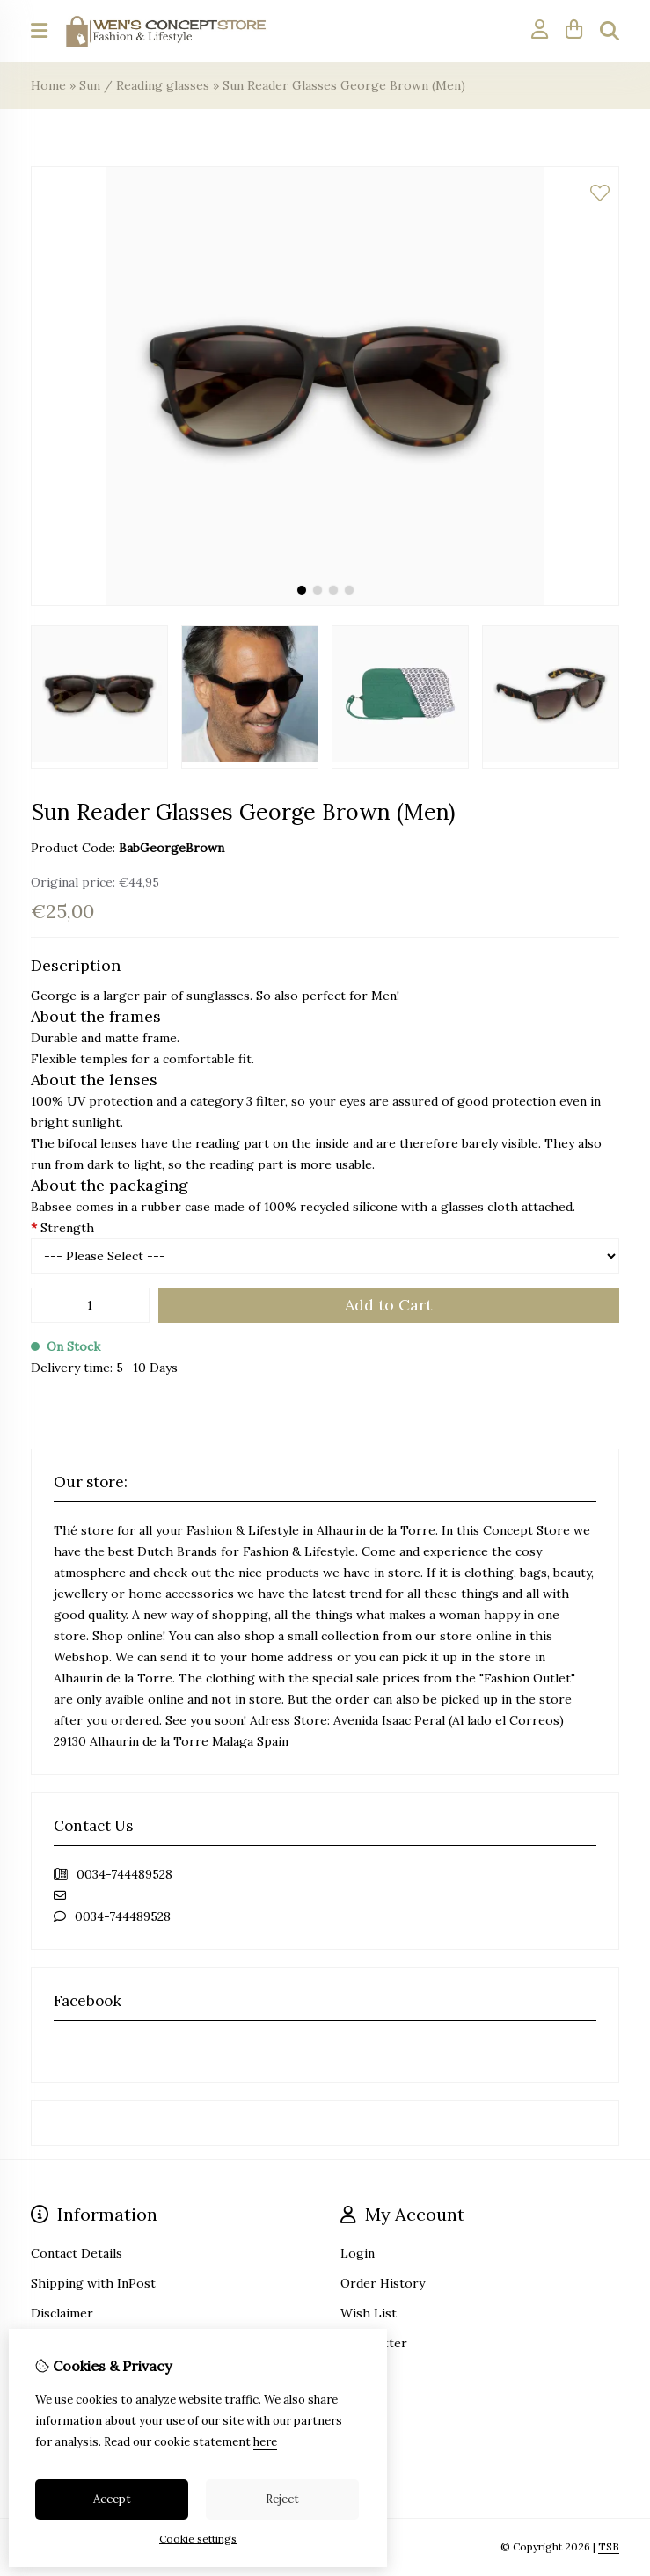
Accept (112, 2499)
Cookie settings (198, 2538)
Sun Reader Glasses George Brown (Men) (344, 85)
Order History (382, 2283)
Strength (62, 1228)
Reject (282, 2499)
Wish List (368, 2313)
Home (48, 85)
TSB (608, 2546)
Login (357, 2253)
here (265, 2441)
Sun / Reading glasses (144, 85)
